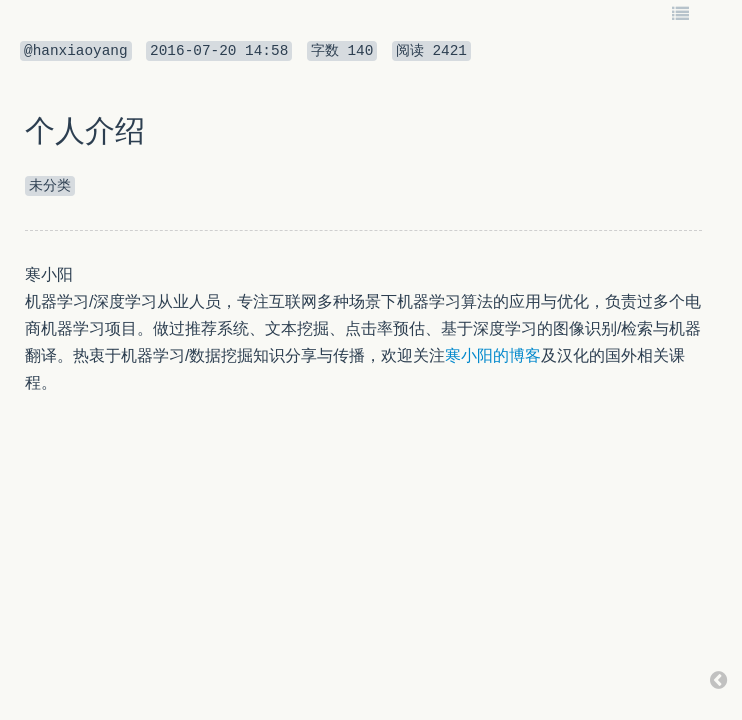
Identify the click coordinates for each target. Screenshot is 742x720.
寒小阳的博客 (493, 355)
